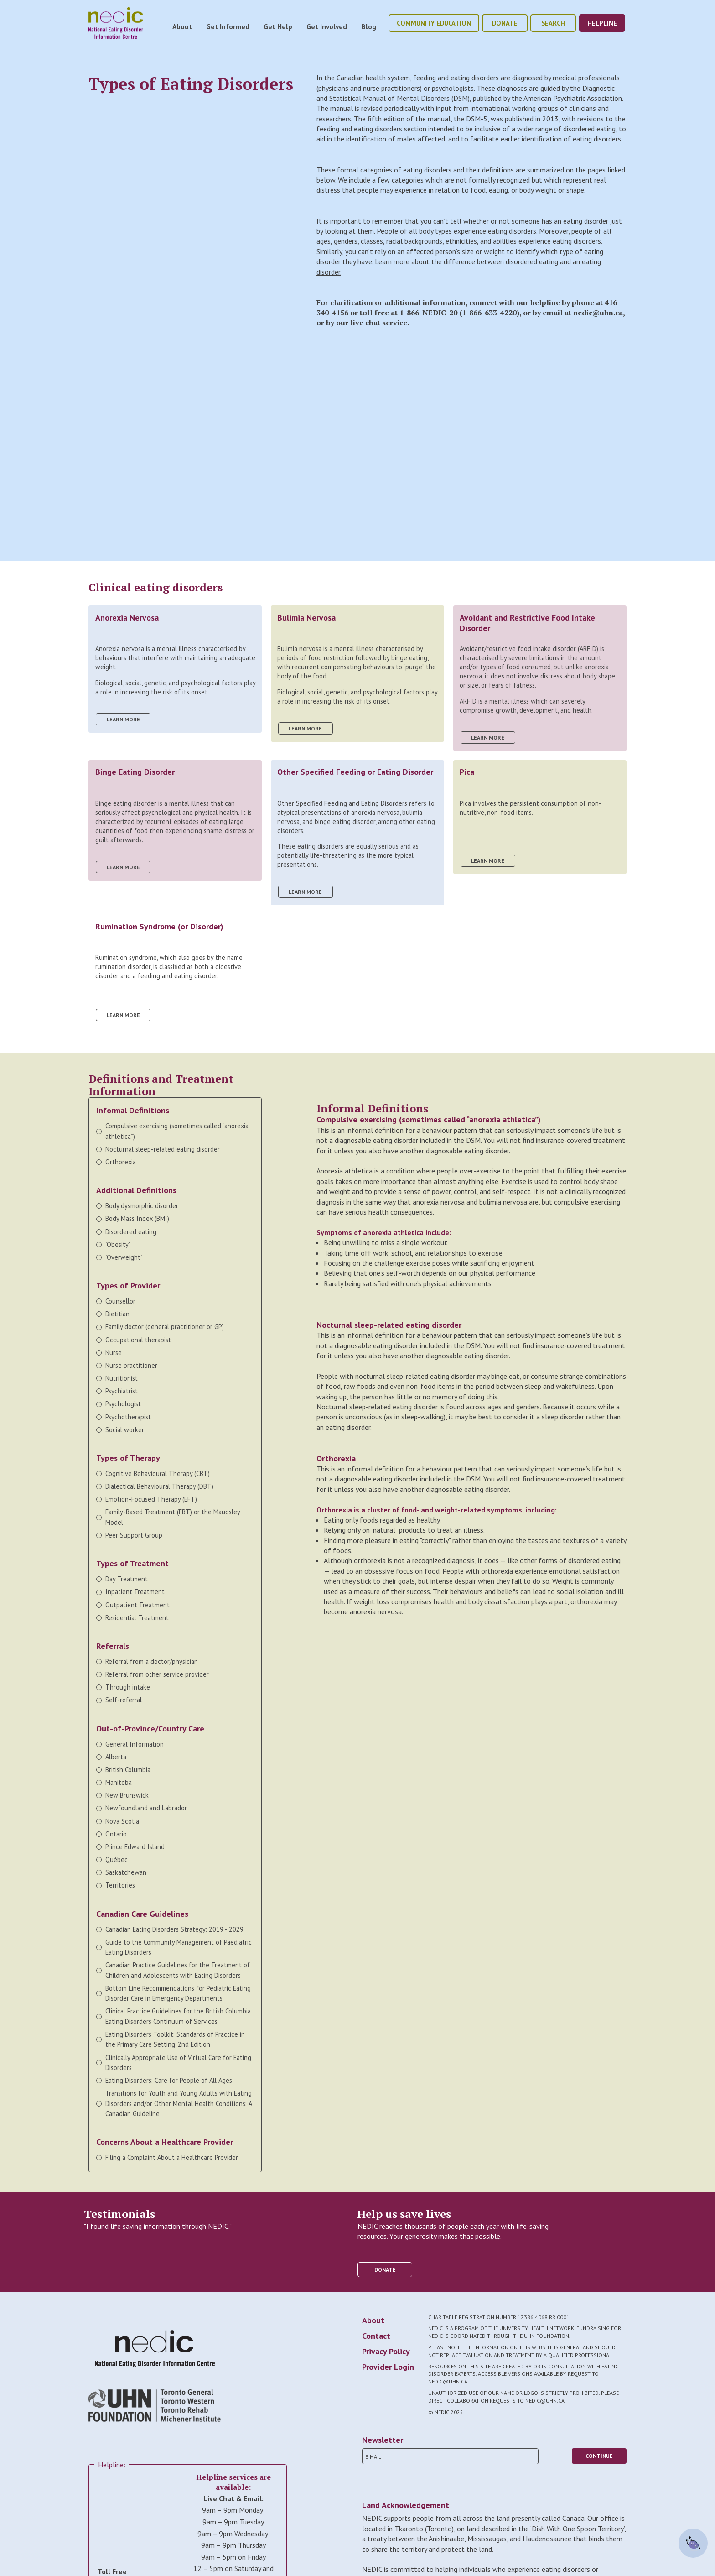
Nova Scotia (122, 1821)
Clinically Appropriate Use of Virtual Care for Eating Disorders (178, 2062)
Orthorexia (120, 1162)
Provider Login (388, 2367)
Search (553, 23)
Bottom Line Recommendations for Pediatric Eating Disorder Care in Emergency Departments (178, 1993)
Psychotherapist (128, 1417)
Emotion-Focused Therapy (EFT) (151, 1499)
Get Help (278, 26)
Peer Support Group (133, 1535)
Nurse (113, 1352)
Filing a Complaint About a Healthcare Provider (171, 2157)
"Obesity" (117, 1244)
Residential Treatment (137, 1617)
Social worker (124, 1429)
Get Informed (227, 26)
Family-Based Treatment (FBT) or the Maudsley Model (172, 1516)
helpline (602, 23)
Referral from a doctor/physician (151, 1661)
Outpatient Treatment (137, 1605)
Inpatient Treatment (135, 1591)
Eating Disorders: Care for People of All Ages (168, 2080)
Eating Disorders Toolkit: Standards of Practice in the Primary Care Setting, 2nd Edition (175, 2039)
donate (505, 23)
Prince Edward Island (135, 1846)
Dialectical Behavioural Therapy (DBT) (160, 1486)
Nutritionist (121, 1378)
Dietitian (117, 1313)
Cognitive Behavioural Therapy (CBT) (158, 1473)
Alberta (115, 1756)
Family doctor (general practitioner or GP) (164, 1326)
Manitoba (118, 1782)
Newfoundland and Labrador (146, 1808)
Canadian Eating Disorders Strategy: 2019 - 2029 (174, 1929)
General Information (134, 1744)
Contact (376, 2336)
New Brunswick (127, 1795)
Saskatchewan (125, 1872)
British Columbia (127, 1769)
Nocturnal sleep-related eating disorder (162, 1149)
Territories (120, 1885)
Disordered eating (130, 1231)
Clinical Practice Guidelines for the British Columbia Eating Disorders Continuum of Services (178, 2016)
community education (434, 23)
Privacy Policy (386, 2351)
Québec (116, 1859)
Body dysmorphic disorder (141, 1205)
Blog (368, 26)
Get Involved (326, 26)
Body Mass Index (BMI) (137, 1218)
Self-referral (123, 1699)
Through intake (127, 1687)
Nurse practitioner (131, 1365)
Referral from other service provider (157, 1674)
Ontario (116, 1834)
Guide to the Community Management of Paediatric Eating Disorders (178, 1947)
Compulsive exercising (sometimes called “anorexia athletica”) (177, 1130)
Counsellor (120, 1301)
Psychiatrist (121, 1391)
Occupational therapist (138, 1339)
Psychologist (123, 1403)
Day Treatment (126, 1579)
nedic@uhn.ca (598, 313)
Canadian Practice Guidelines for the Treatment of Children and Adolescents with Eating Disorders (177, 1970)
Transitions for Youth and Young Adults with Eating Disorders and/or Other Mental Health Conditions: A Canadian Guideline (178, 2103)
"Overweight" (123, 1257)
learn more (123, 719)
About (182, 26)
